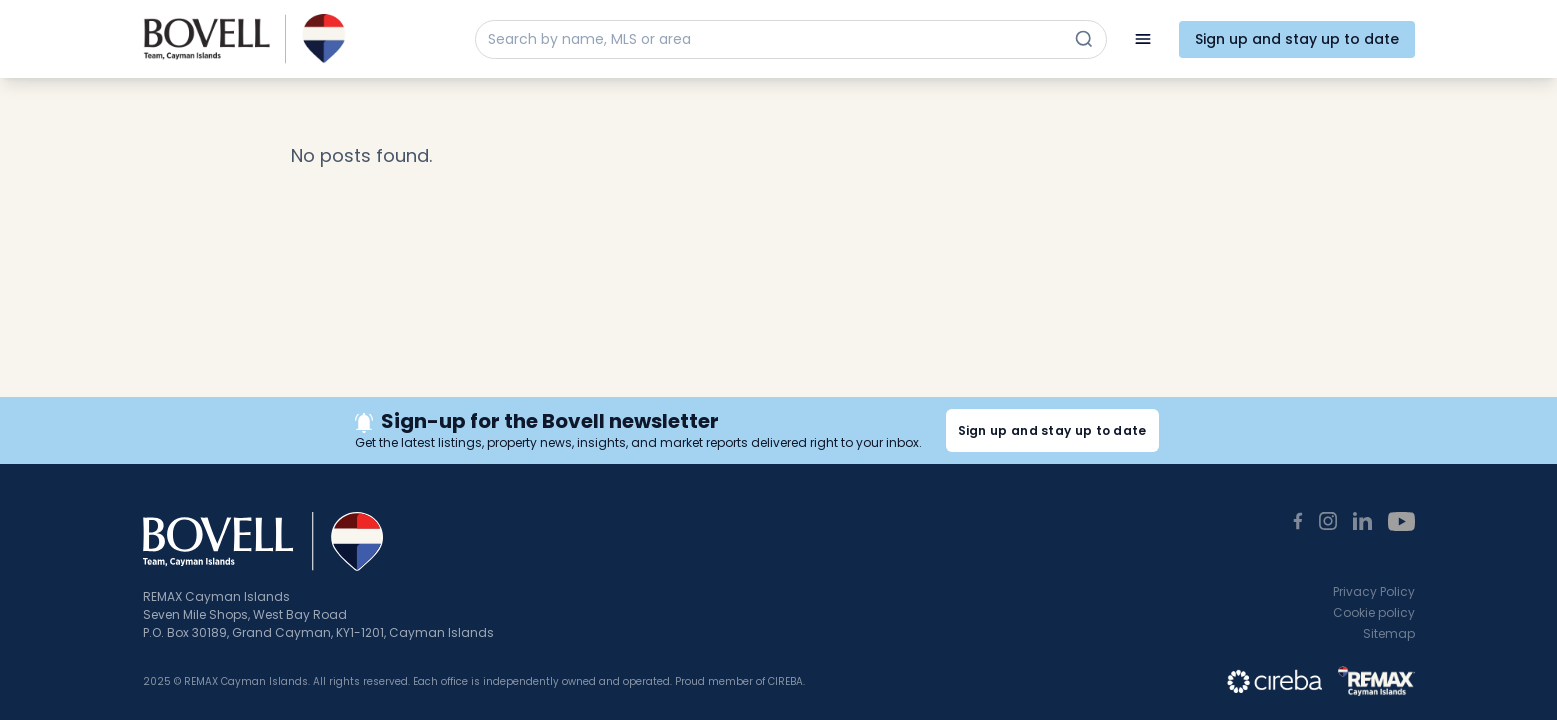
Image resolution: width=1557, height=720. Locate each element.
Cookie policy (1374, 612)
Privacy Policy (1374, 591)
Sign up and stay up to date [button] (1052, 430)
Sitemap (1389, 633)
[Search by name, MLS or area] (773, 39)
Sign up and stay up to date (1297, 39)
